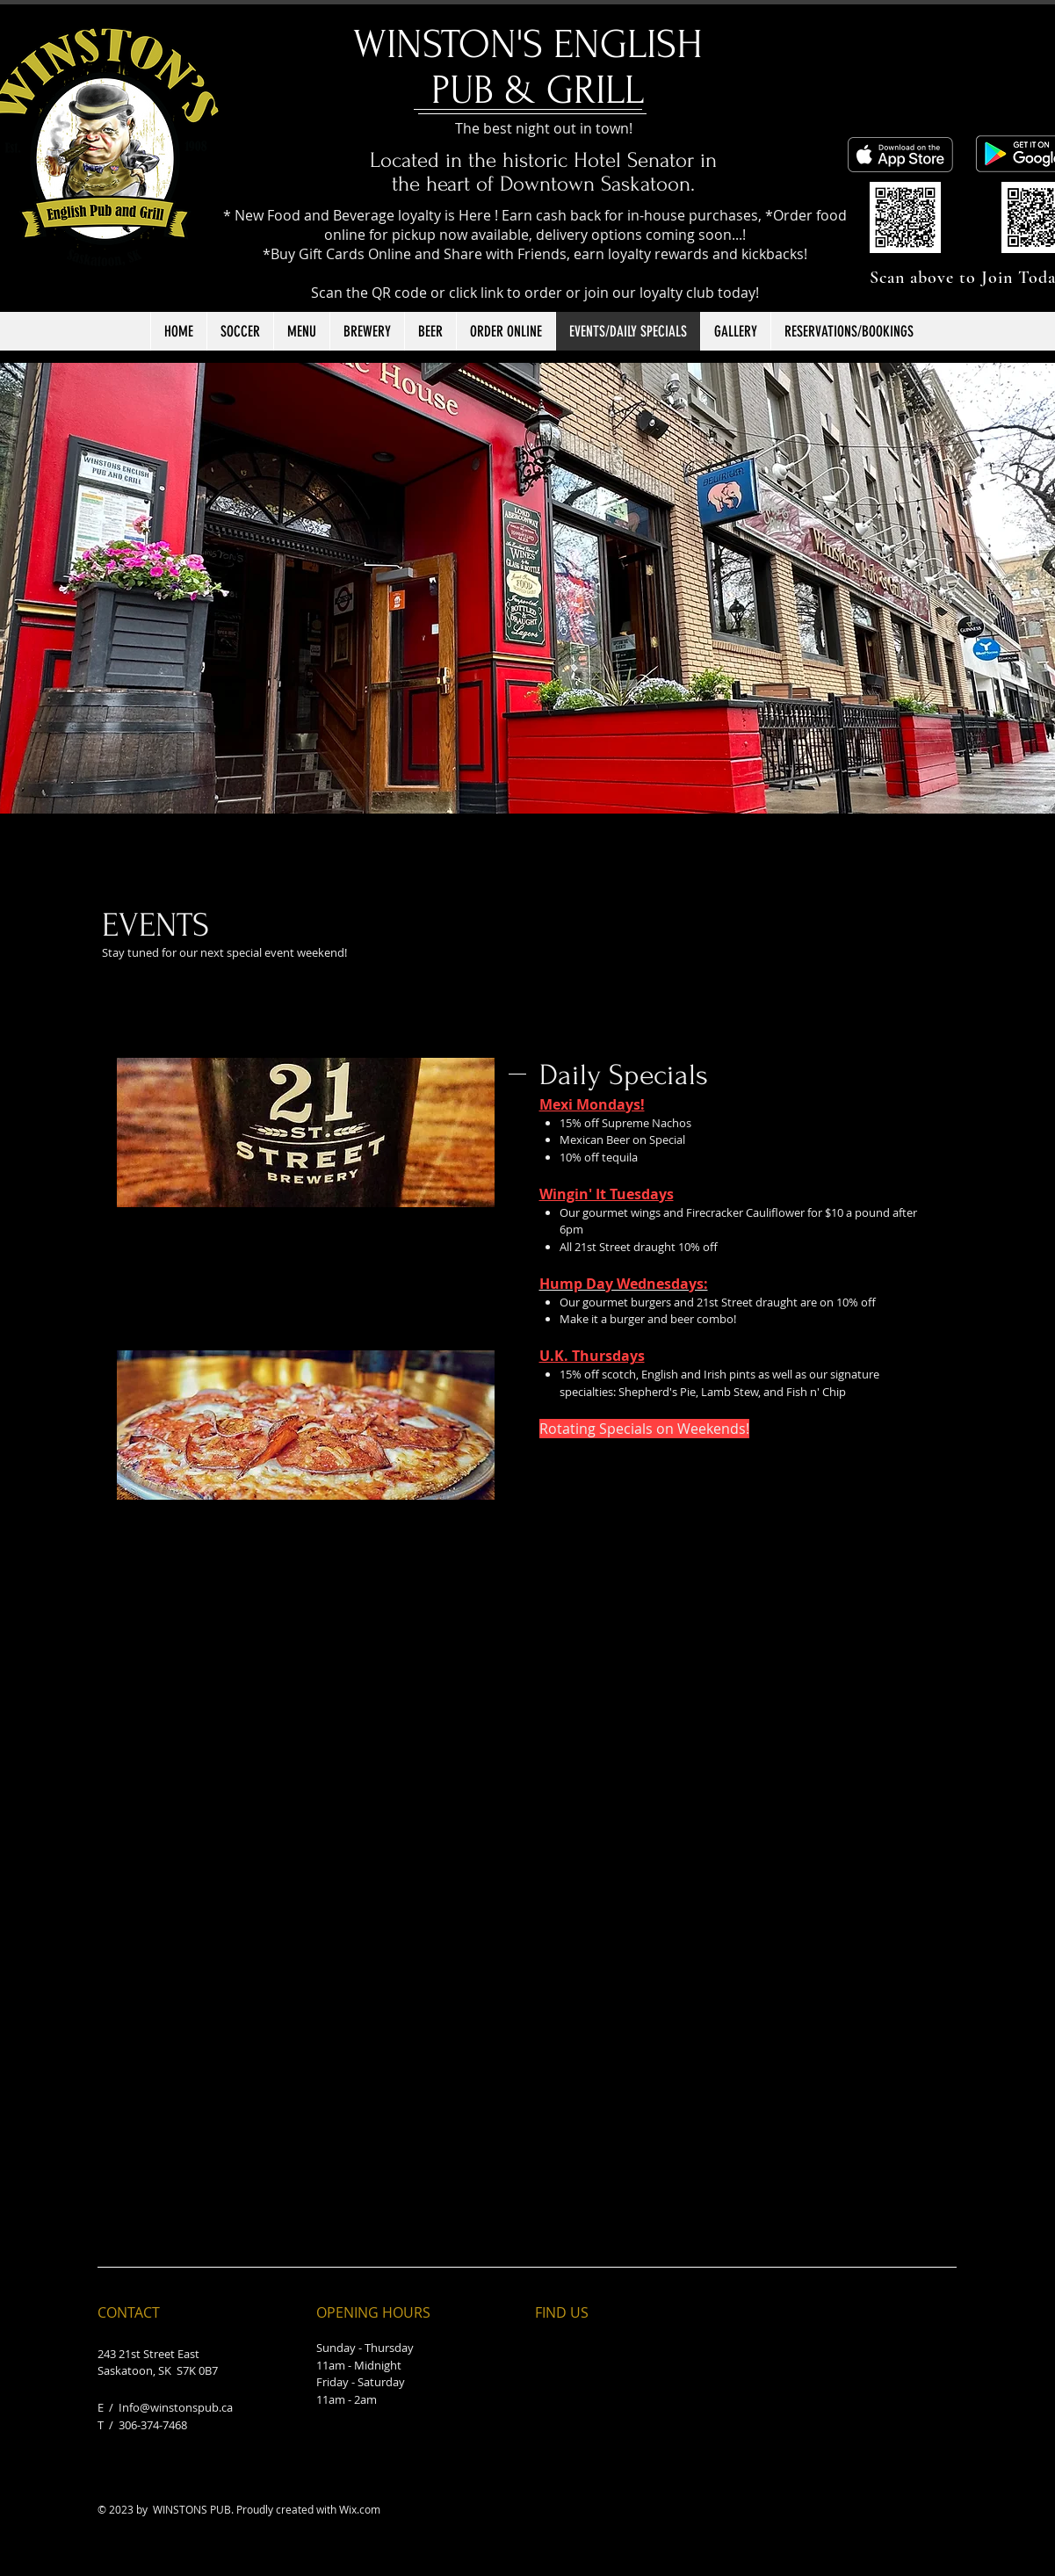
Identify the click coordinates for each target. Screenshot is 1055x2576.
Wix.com (359, 2509)
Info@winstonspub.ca (176, 2407)
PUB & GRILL (537, 90)
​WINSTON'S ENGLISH (538, 45)
